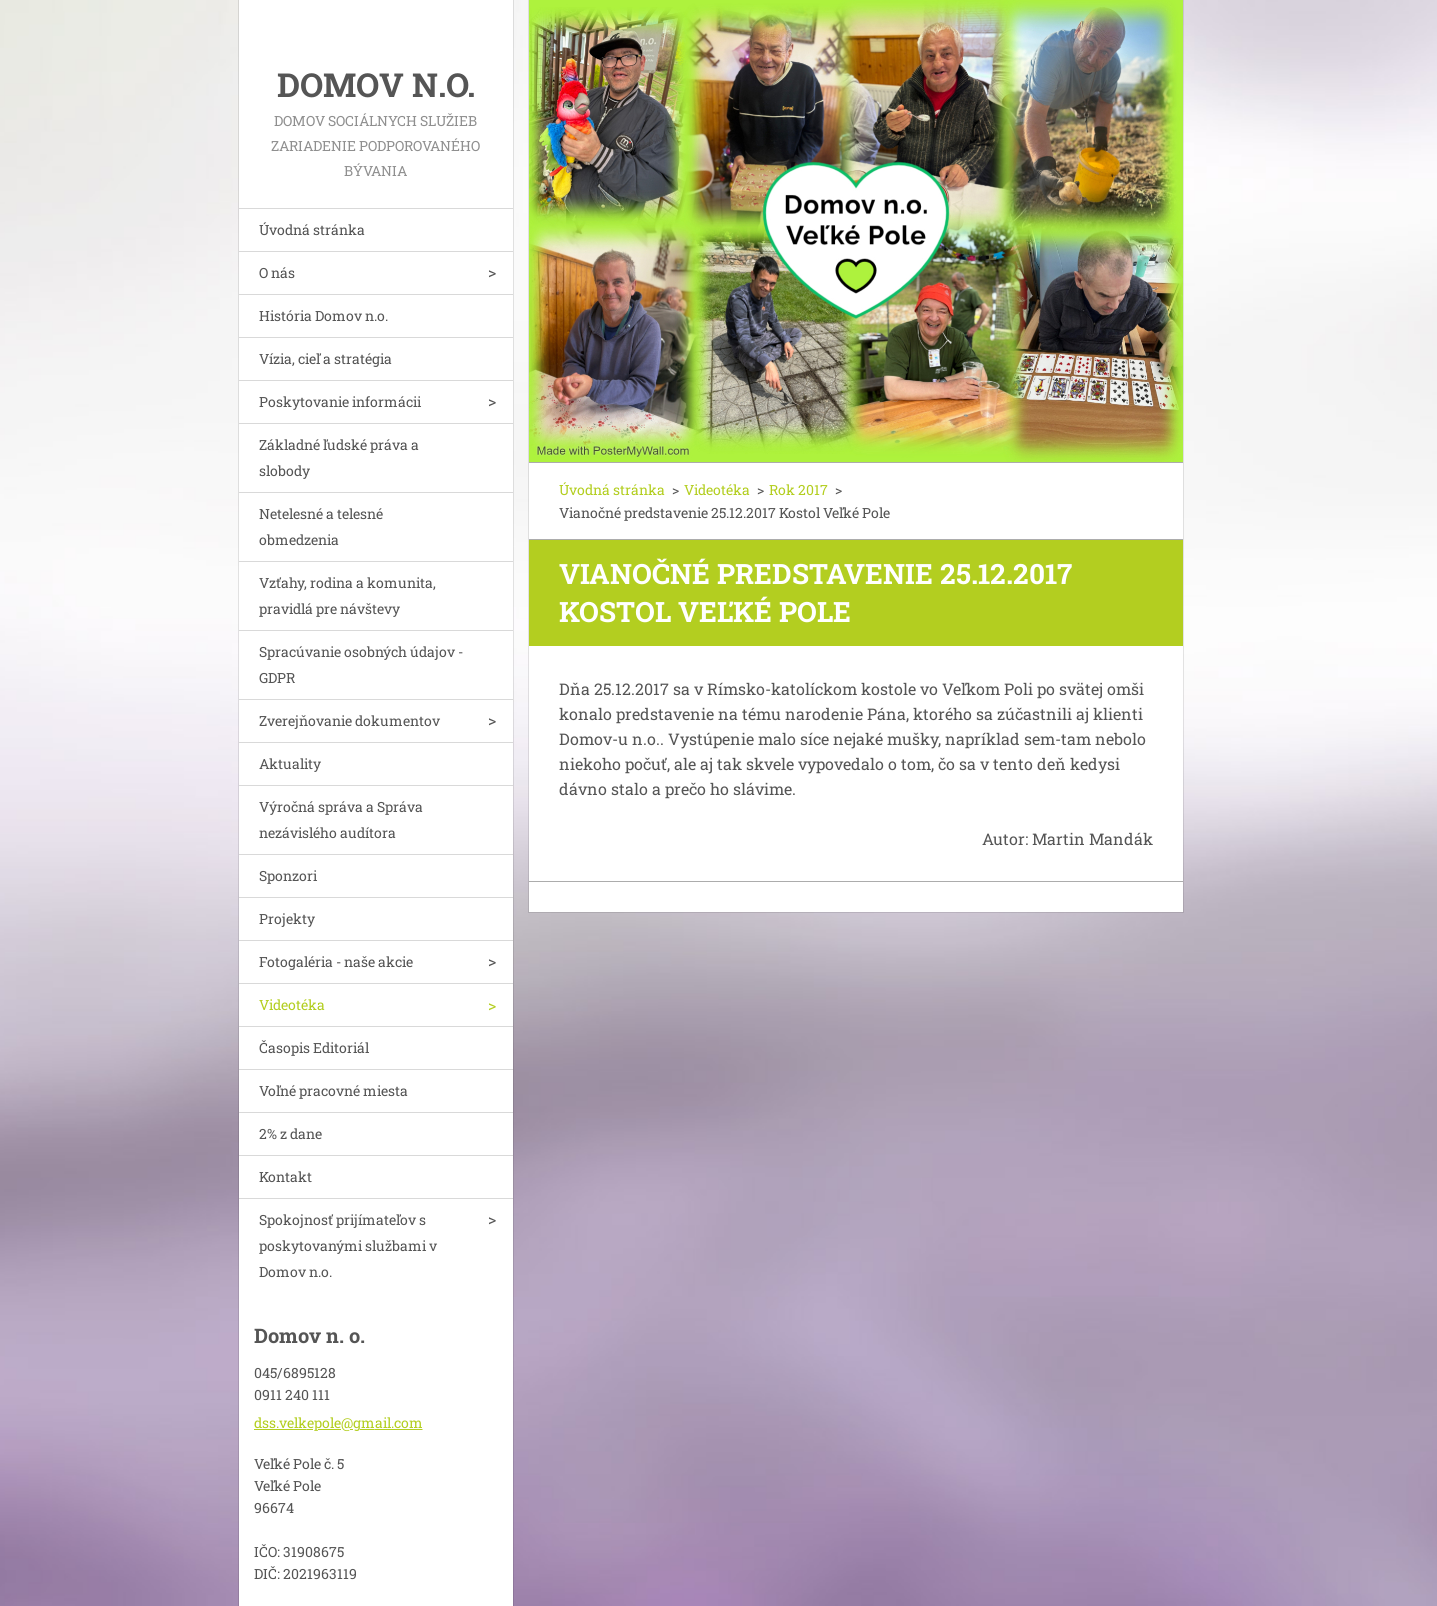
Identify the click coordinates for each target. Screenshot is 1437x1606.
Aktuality (290, 763)
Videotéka (292, 1004)
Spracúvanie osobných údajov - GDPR (361, 664)
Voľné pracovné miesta (333, 1090)
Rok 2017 (798, 489)
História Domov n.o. (323, 315)
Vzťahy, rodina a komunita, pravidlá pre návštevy (347, 595)
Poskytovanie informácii (340, 401)
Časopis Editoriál (314, 1047)
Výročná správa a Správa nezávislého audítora (341, 819)
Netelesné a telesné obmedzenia (321, 526)
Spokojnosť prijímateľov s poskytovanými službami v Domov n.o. (348, 1245)
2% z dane (290, 1133)
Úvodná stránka (312, 229)
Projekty (287, 918)
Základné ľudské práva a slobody (339, 457)
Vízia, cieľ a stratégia (325, 358)
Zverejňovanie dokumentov (349, 720)
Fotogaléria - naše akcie (336, 961)
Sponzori (288, 875)
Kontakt (285, 1176)
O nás (277, 272)
